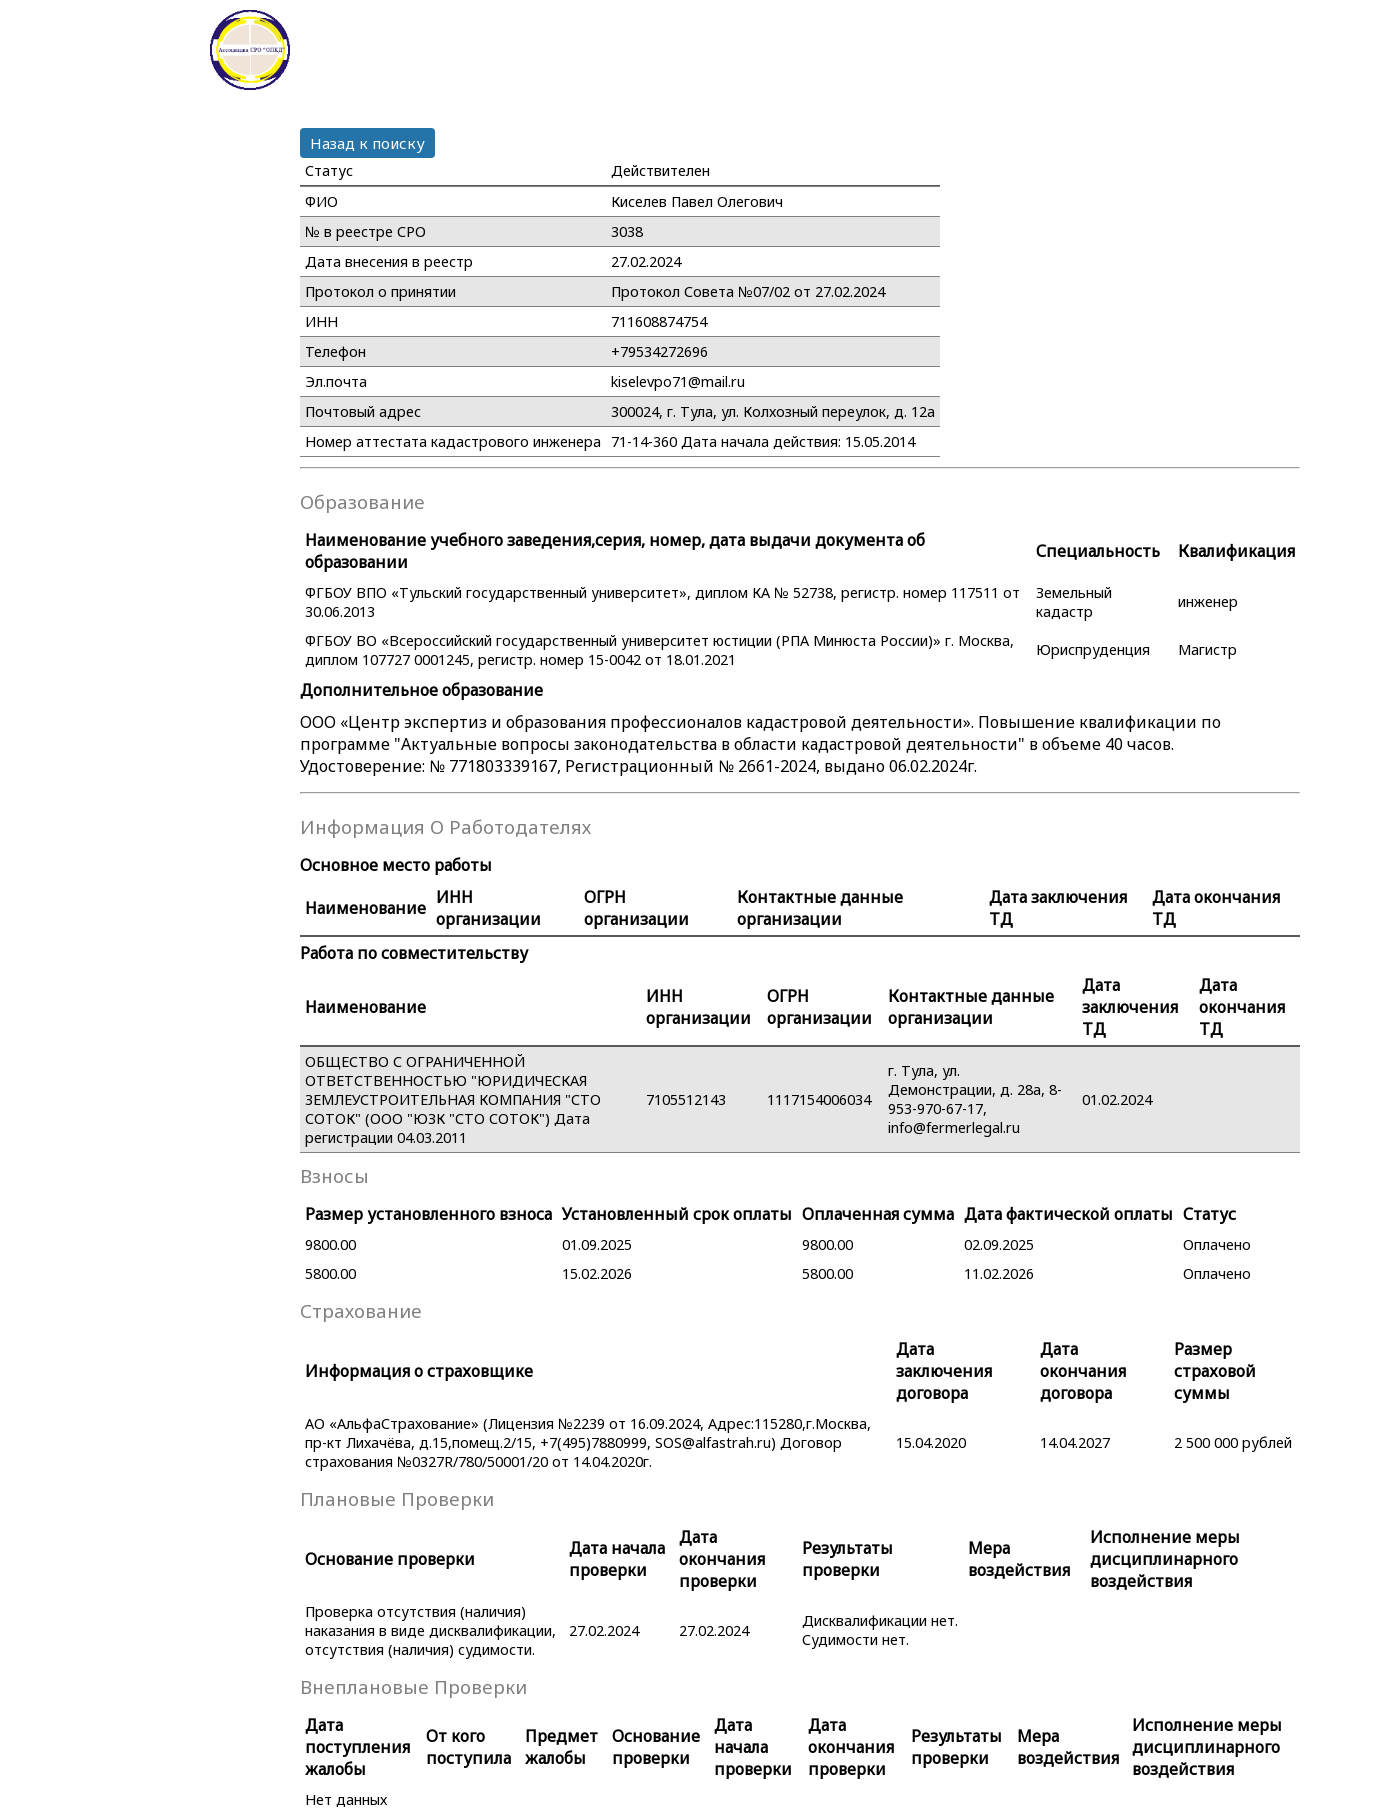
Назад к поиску (367, 143)
